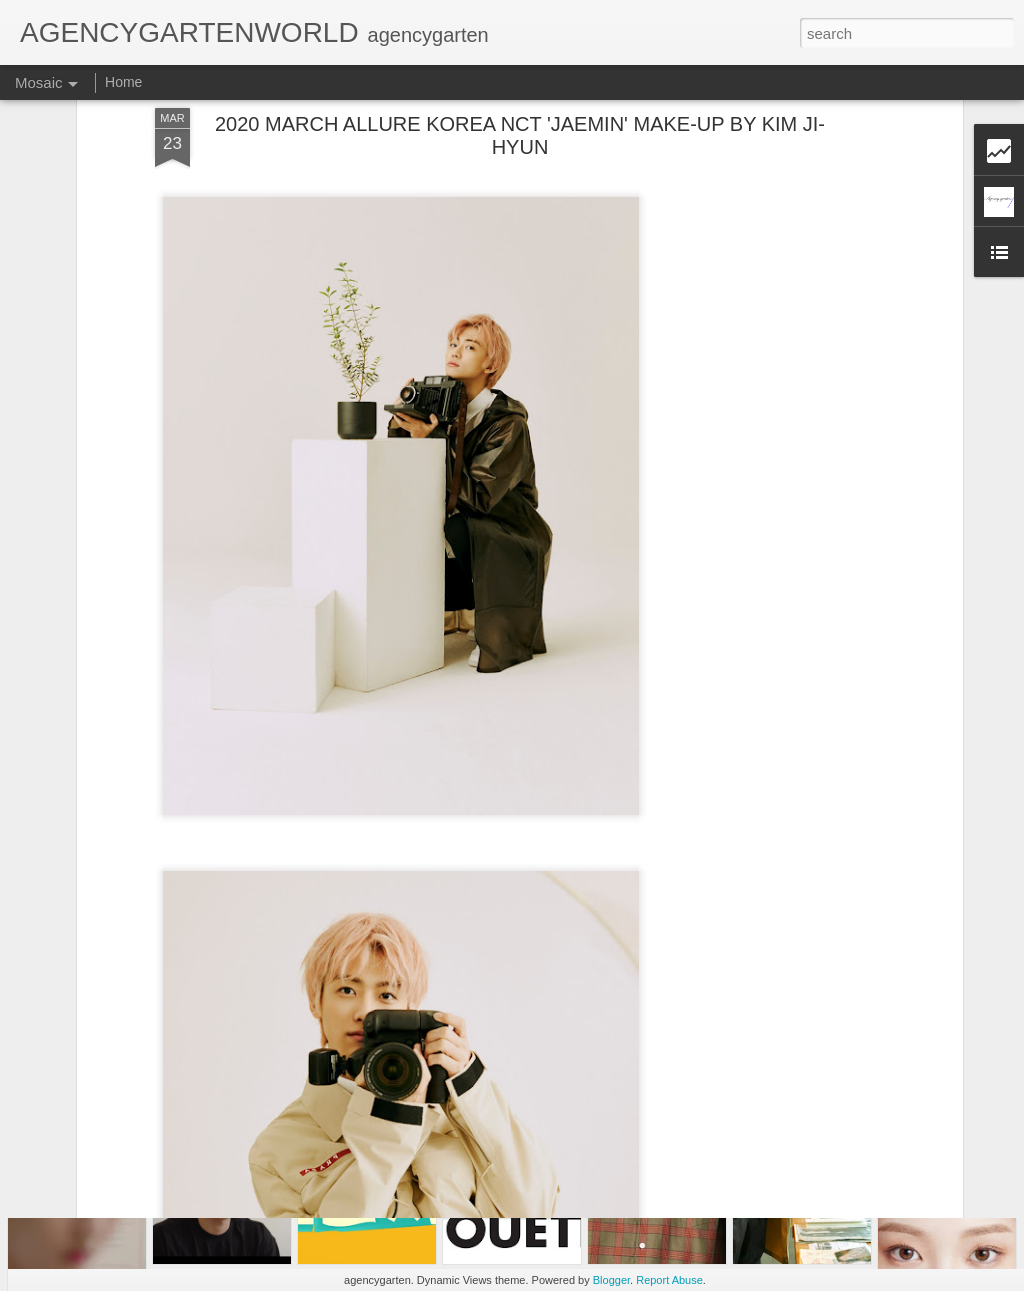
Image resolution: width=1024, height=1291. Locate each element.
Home (123, 82)
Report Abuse (669, 1280)
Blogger (611, 1280)
